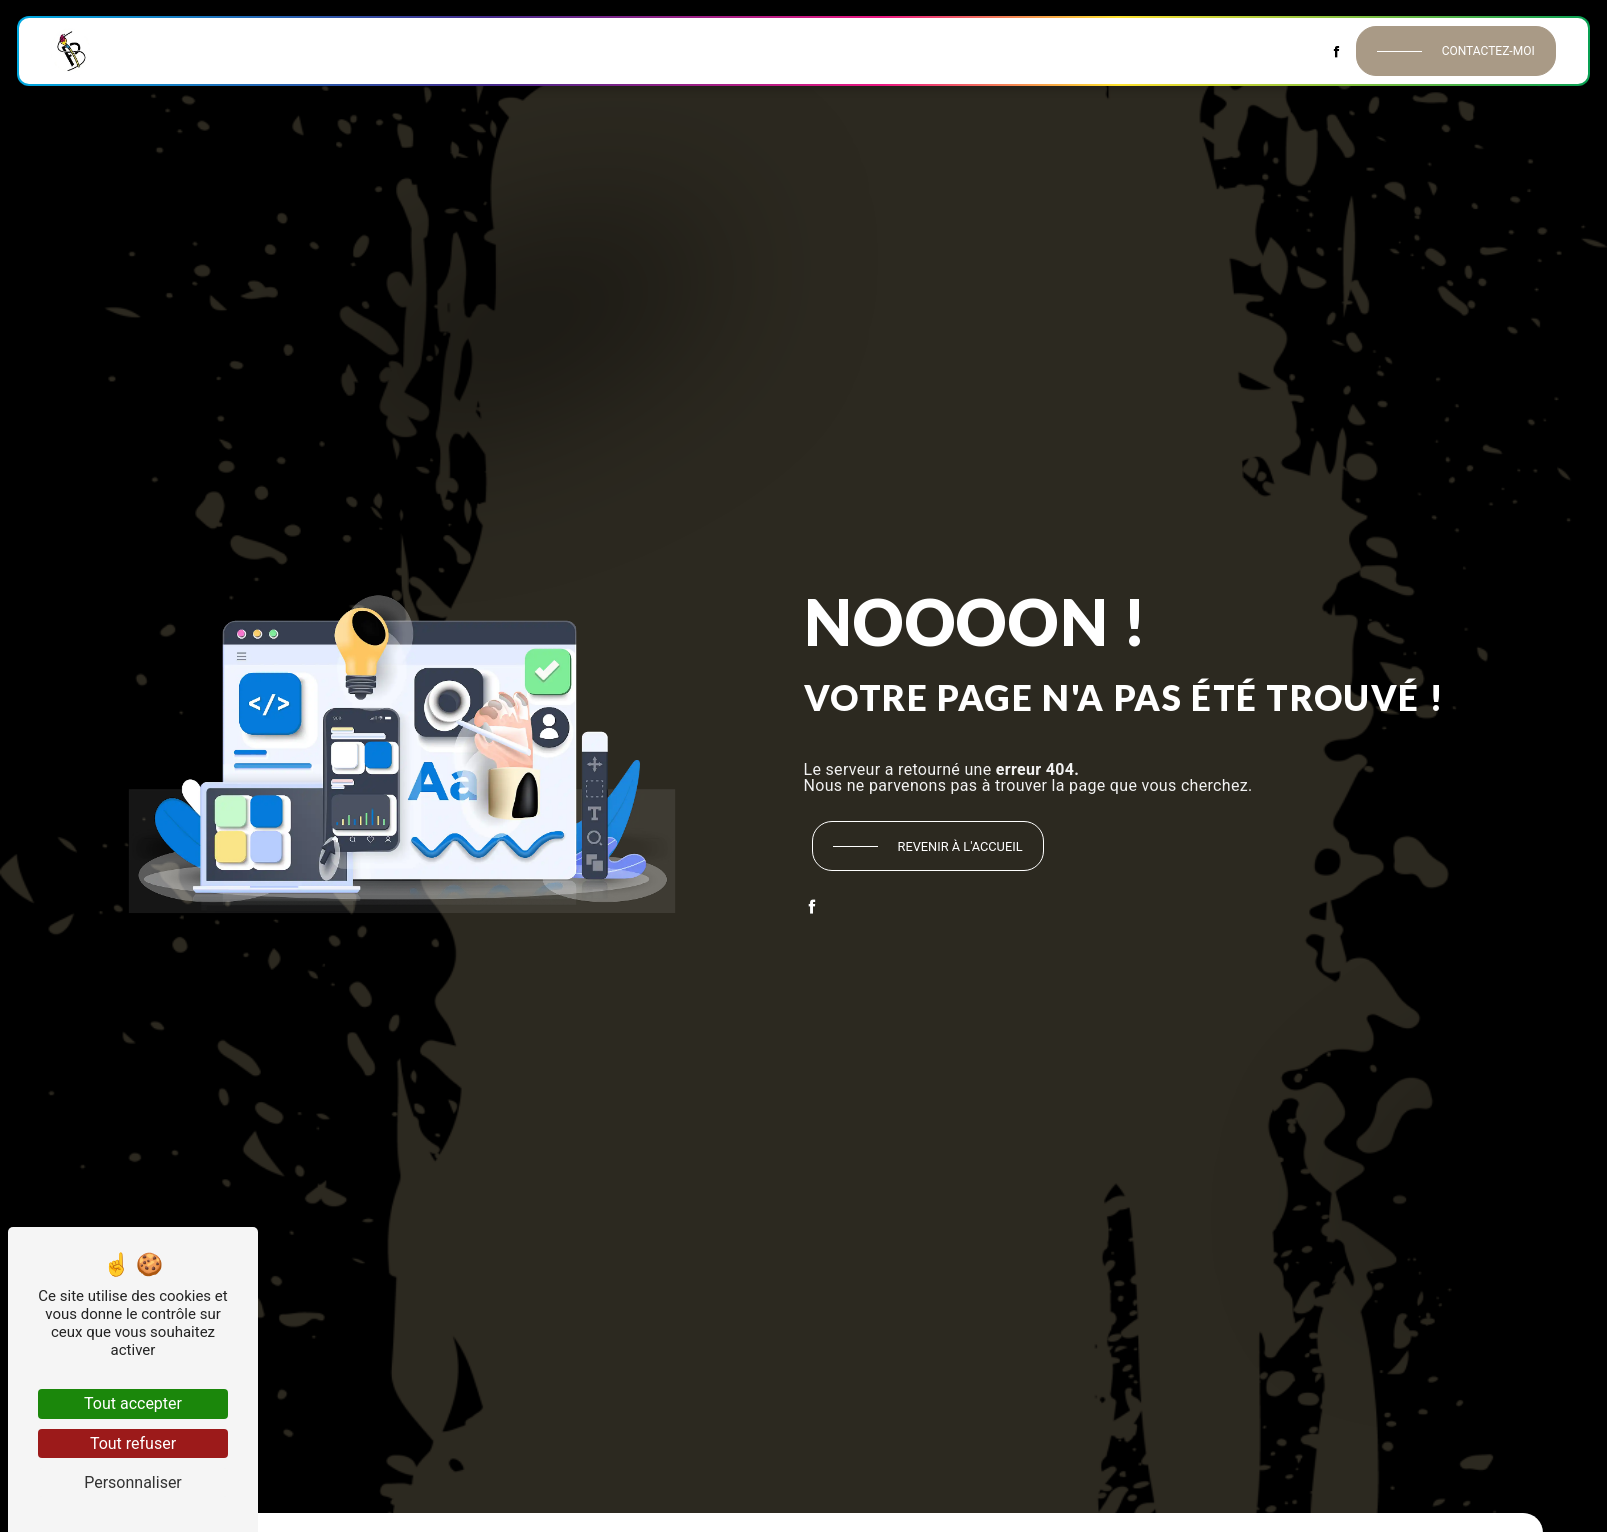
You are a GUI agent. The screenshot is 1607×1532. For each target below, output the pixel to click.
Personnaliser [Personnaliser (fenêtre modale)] (133, 1482)
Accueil (190, 50)
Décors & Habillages (1127, 50)
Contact (1239, 50)
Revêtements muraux (534, 50)
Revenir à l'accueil (960, 846)
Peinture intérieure (387, 50)
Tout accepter (133, 1403)
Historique (270, 50)
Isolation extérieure (976, 50)
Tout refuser (133, 1443)
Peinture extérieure (828, 50)
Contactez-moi (1438, 51)
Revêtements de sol (684, 50)
